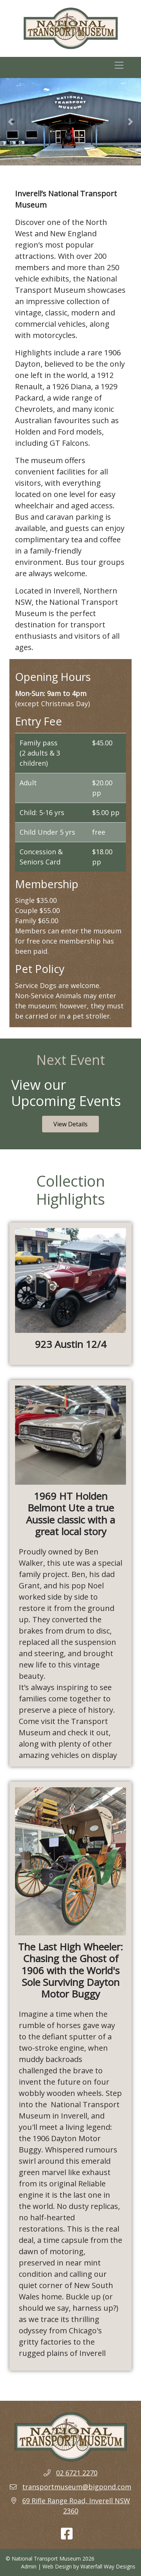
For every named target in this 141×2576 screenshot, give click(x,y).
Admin (28, 2566)
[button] (10, 122)
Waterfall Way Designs (107, 2566)
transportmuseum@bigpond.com (76, 2486)
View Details (70, 1124)
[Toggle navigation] (118, 67)
